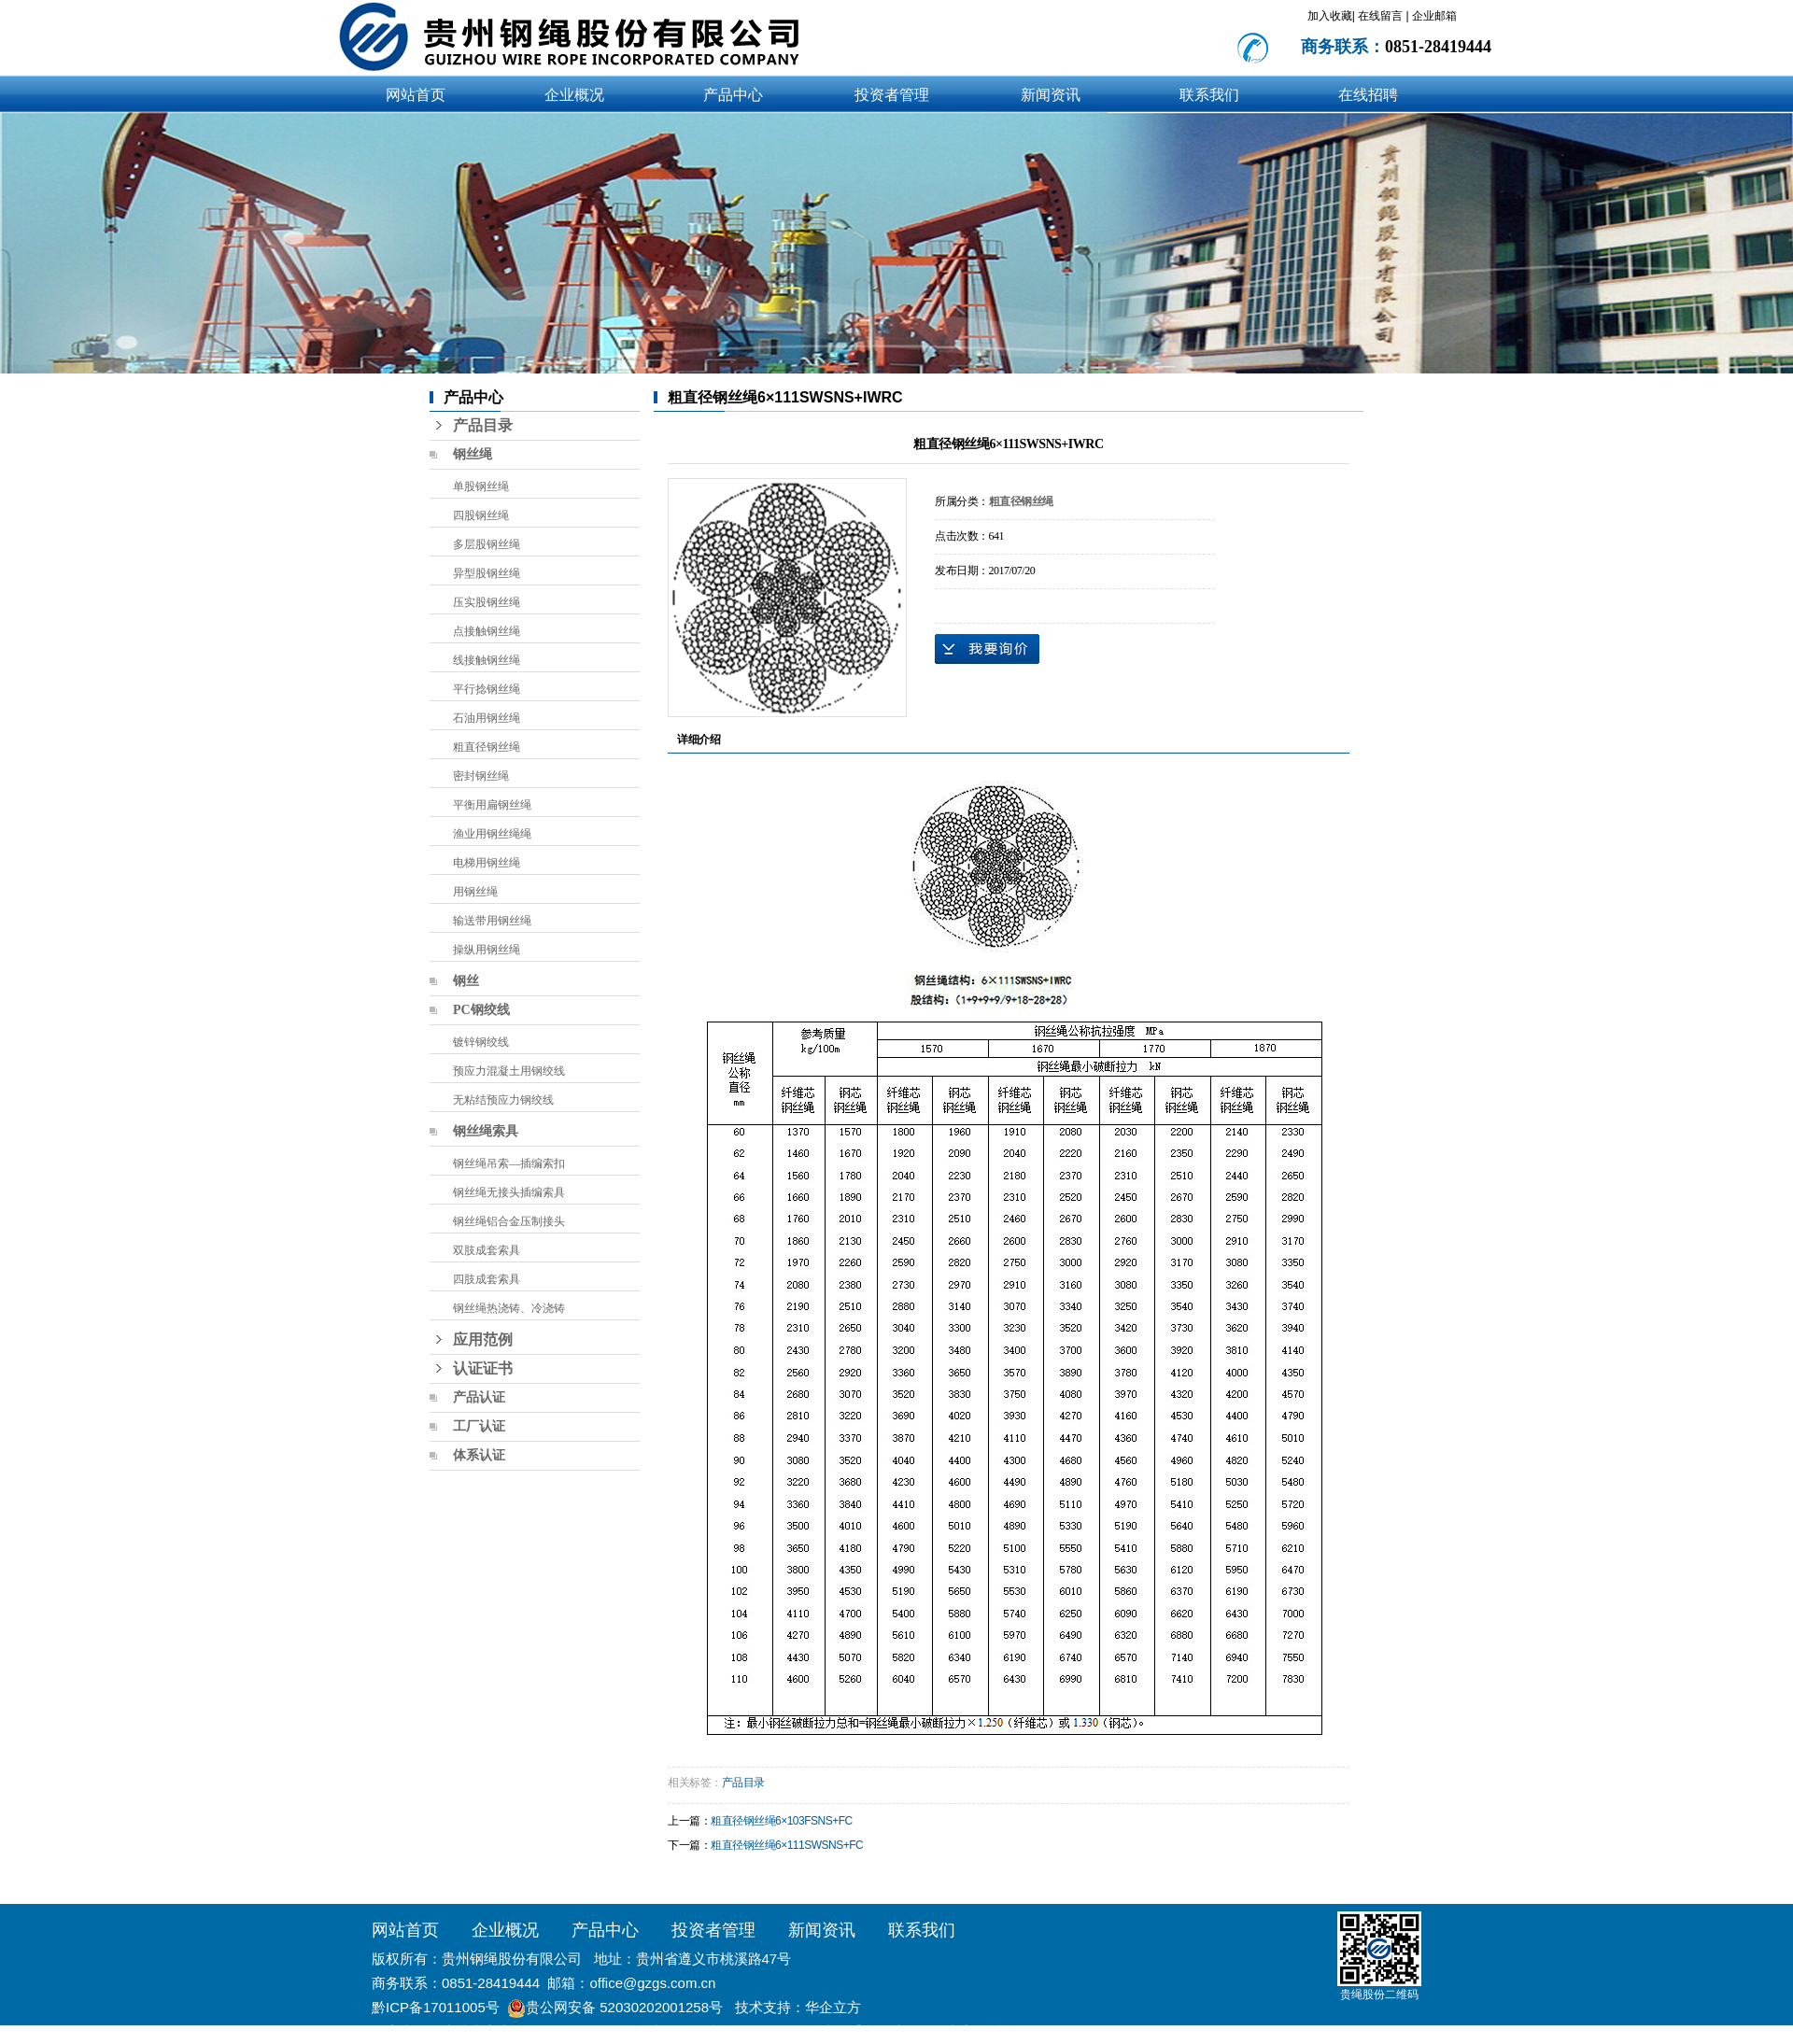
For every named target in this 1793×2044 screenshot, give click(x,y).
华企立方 (833, 2007)
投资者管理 (891, 95)
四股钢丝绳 (481, 515)
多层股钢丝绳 (486, 544)
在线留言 (1381, 15)
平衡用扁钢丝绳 (492, 804)
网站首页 (415, 95)
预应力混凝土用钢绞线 (509, 1071)
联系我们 (1209, 95)
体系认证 (479, 1455)
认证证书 (483, 1368)
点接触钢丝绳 (486, 631)
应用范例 (483, 1339)
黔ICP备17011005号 (436, 2007)
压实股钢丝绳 (486, 602)
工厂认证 (479, 1426)
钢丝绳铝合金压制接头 (509, 1221)
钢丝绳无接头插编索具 (509, 1192)
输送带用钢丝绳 (492, 920)
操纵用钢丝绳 (486, 949)
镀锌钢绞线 (481, 1042)
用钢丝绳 (475, 891)
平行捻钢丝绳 (486, 689)
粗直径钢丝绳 (486, 747)
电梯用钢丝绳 (486, 862)
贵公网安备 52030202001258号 (624, 2007)
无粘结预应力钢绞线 (503, 1100)
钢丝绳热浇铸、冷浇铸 (509, 1308)
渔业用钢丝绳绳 (492, 833)
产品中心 (733, 95)
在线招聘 (1368, 95)
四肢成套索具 (486, 1279)
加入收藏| (1331, 15)
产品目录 (483, 425)
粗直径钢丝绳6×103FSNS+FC (782, 1820)
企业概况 (574, 95)
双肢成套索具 (486, 1250)
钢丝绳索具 (485, 1131)
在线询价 (987, 649)
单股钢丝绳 (481, 486)
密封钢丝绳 (481, 775)
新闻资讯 (1050, 95)
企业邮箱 (1434, 15)
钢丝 (466, 981)
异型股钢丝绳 (486, 573)
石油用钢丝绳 (486, 718)
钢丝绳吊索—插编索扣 (509, 1163)
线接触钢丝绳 (486, 660)
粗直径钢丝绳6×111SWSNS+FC (787, 1845)
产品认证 (479, 1397)
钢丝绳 (472, 454)
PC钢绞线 (481, 1010)
